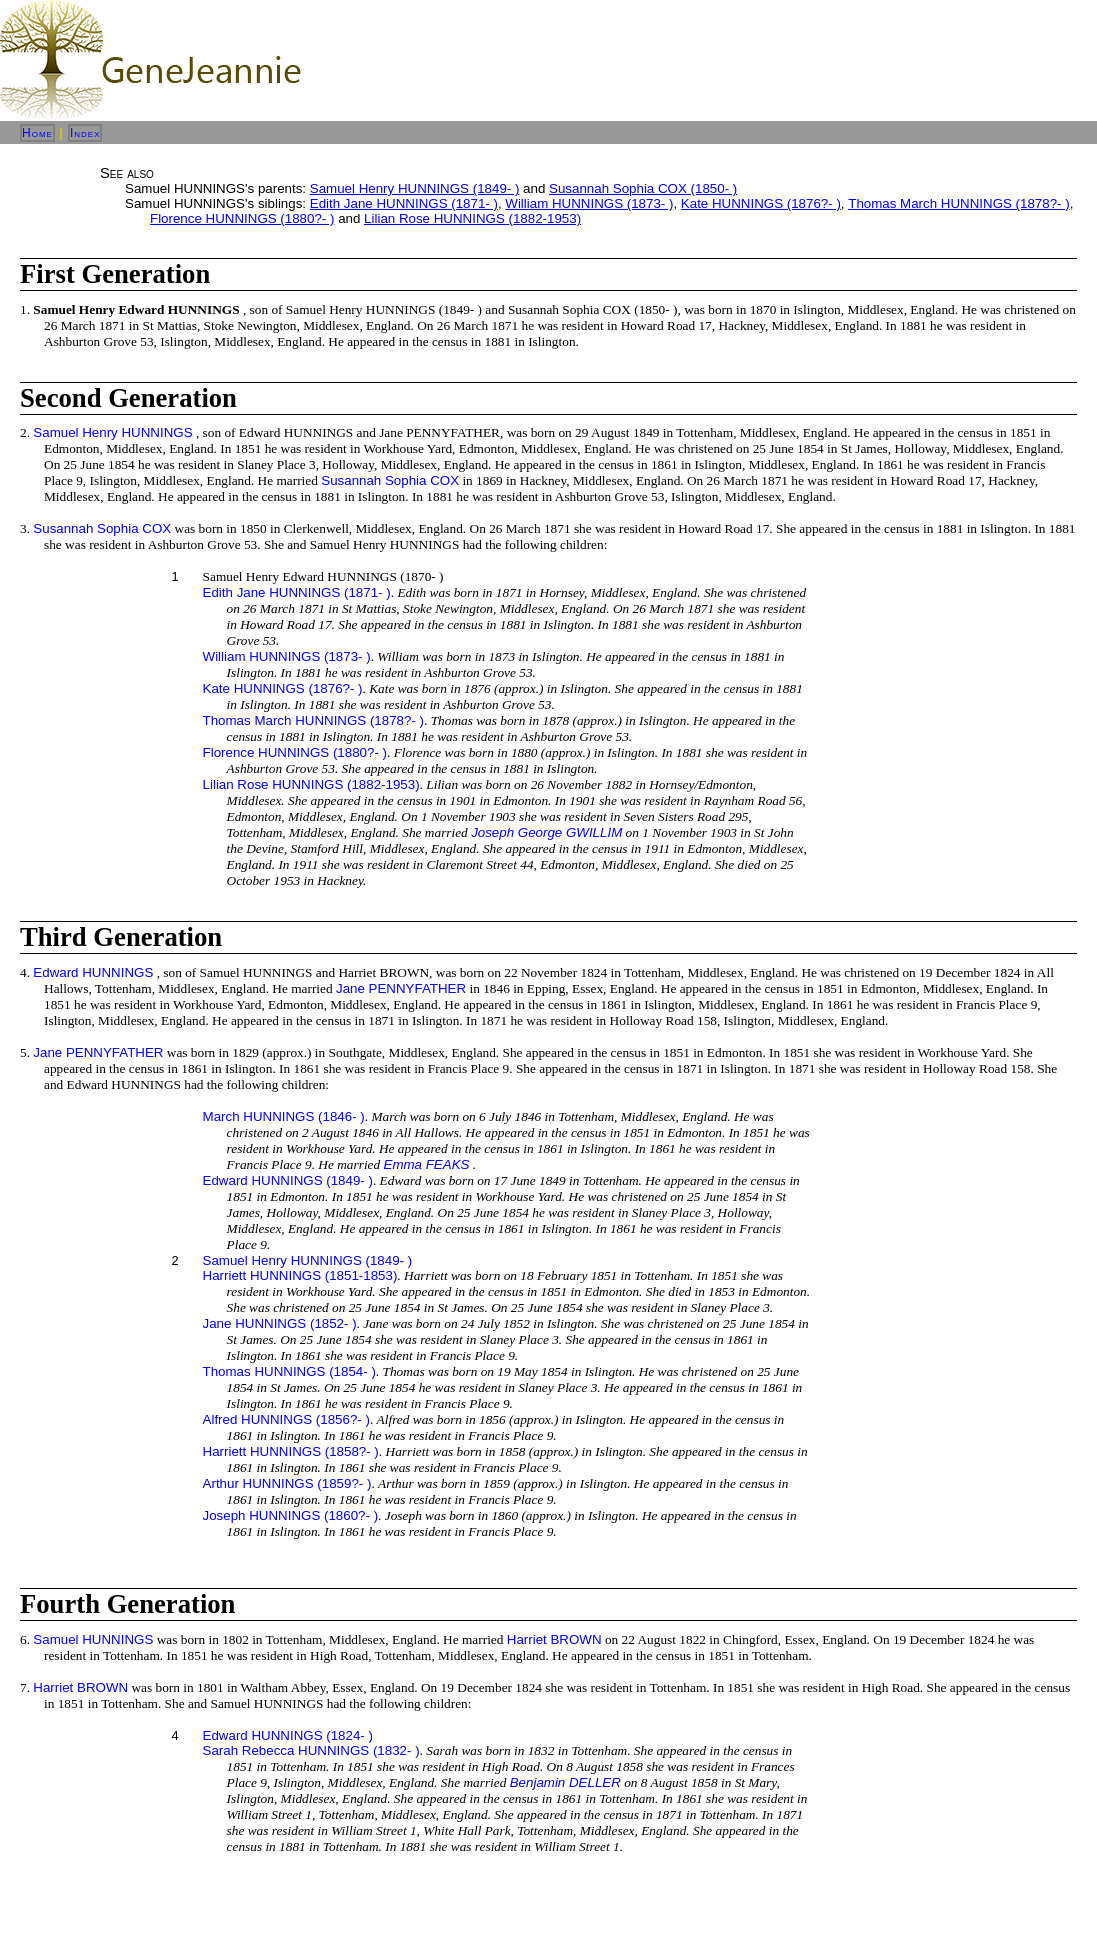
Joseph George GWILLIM (546, 832)
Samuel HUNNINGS (93, 1639)
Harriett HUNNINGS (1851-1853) (300, 1275)
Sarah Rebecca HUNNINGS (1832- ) (311, 1750)
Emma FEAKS (427, 1164)
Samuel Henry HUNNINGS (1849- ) (415, 188)
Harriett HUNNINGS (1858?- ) (291, 1451)
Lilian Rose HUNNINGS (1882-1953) (472, 218)
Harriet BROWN (554, 1639)
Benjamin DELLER (565, 1782)
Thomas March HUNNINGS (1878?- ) (958, 203)
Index (85, 133)
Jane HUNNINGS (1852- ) (280, 1323)
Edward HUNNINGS (93, 972)
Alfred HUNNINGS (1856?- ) (286, 1419)
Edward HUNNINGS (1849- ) (288, 1180)
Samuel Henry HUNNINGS (112, 432)
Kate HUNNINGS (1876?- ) (761, 203)
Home (37, 133)
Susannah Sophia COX (390, 480)
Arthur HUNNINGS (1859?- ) (287, 1483)
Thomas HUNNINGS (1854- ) (289, 1371)
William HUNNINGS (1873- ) (589, 203)
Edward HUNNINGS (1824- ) (288, 1735)
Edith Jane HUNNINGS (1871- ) (404, 203)
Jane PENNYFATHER (401, 988)
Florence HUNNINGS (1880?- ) (242, 218)
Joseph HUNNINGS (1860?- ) (291, 1515)
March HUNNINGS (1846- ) (284, 1116)
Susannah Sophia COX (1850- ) (643, 188)
